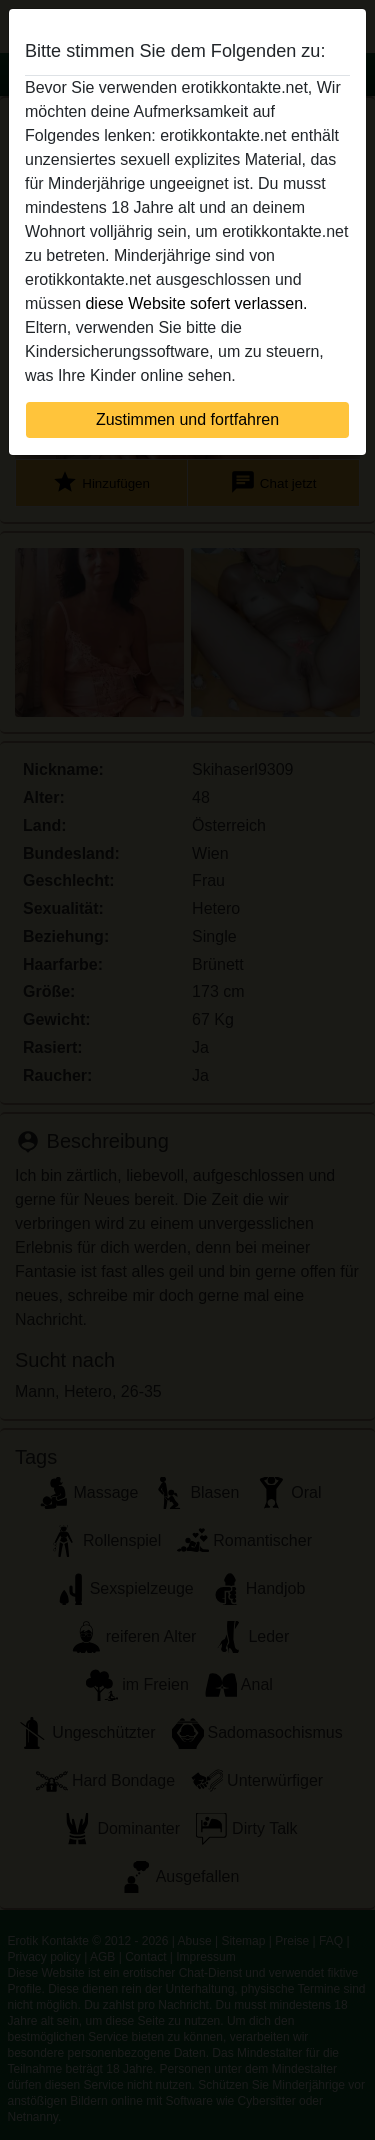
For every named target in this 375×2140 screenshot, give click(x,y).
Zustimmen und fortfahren (187, 419)
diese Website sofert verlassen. (196, 303)
